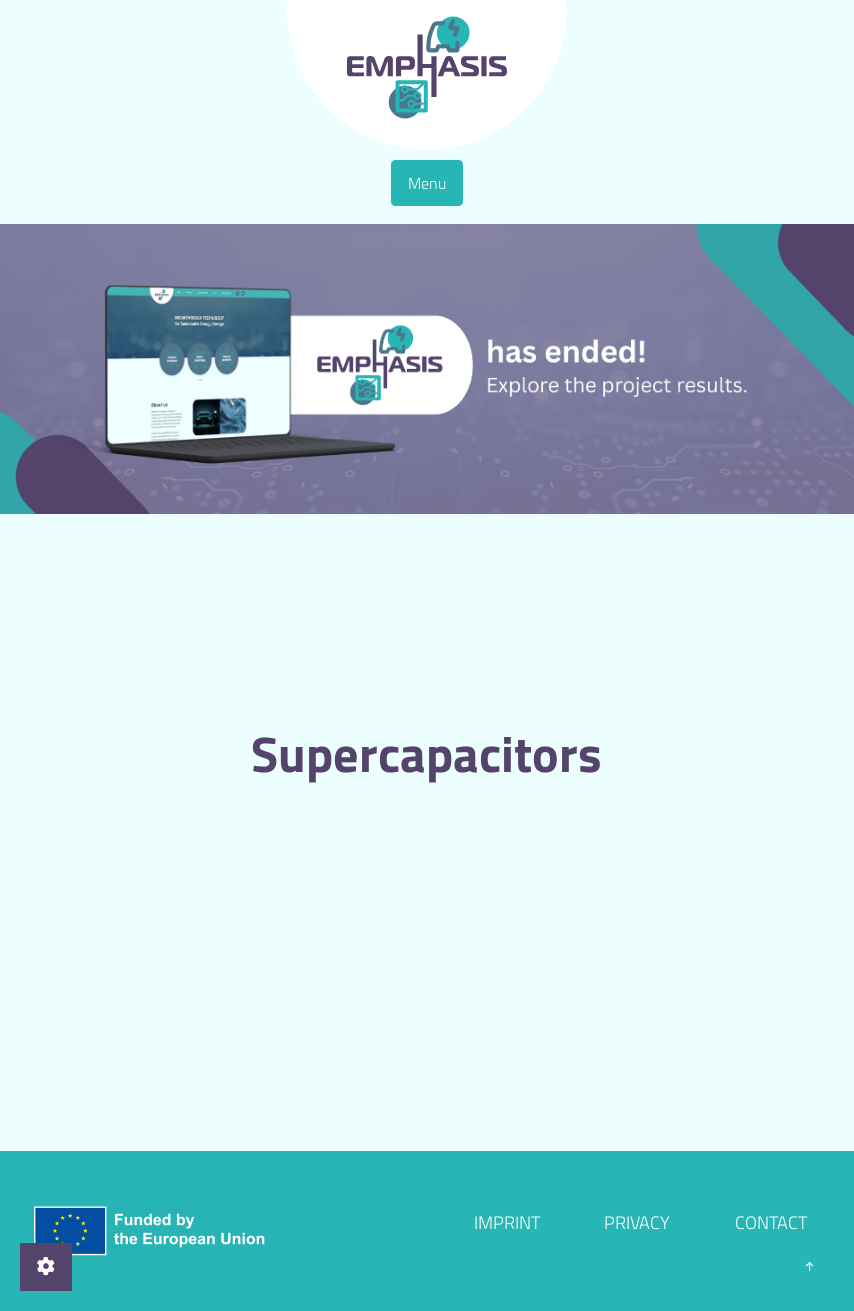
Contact (771, 1222)
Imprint (507, 1222)
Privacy (637, 1222)
